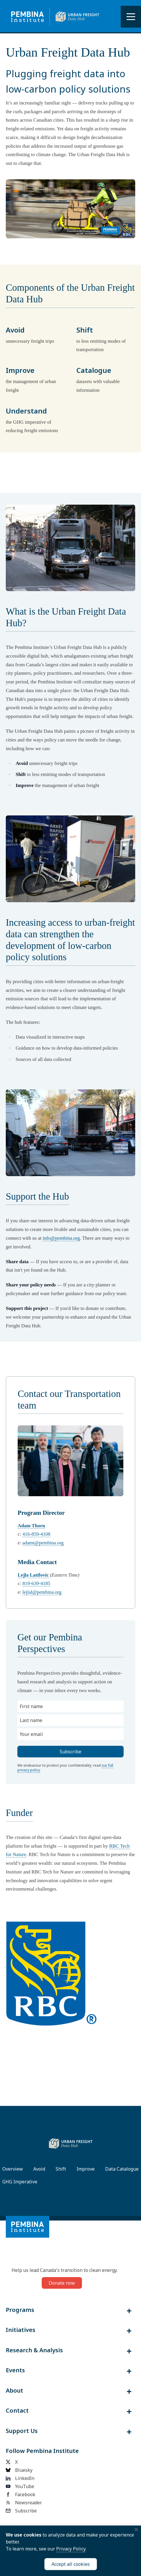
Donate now (62, 2283)
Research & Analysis (34, 2350)
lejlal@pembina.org (42, 1592)
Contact (17, 2410)
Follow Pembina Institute (42, 2450)
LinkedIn (20, 2478)
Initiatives (20, 2330)
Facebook (20, 2494)
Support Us (22, 2431)
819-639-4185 (36, 1583)
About (14, 2390)
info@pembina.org (61, 1238)
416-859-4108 (36, 1534)
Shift (61, 2169)
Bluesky (19, 2470)
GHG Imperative (19, 2181)
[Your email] (70, 1734)
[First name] (70, 1706)
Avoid (39, 2169)
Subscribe (21, 2511)
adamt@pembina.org (43, 1543)
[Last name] (70, 1720)
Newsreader (24, 2502)
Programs (20, 2310)
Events (15, 2370)
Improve (85, 2169)
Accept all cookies (71, 2564)
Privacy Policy (70, 2549)
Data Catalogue (122, 2169)
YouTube (20, 2486)
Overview (12, 2169)
